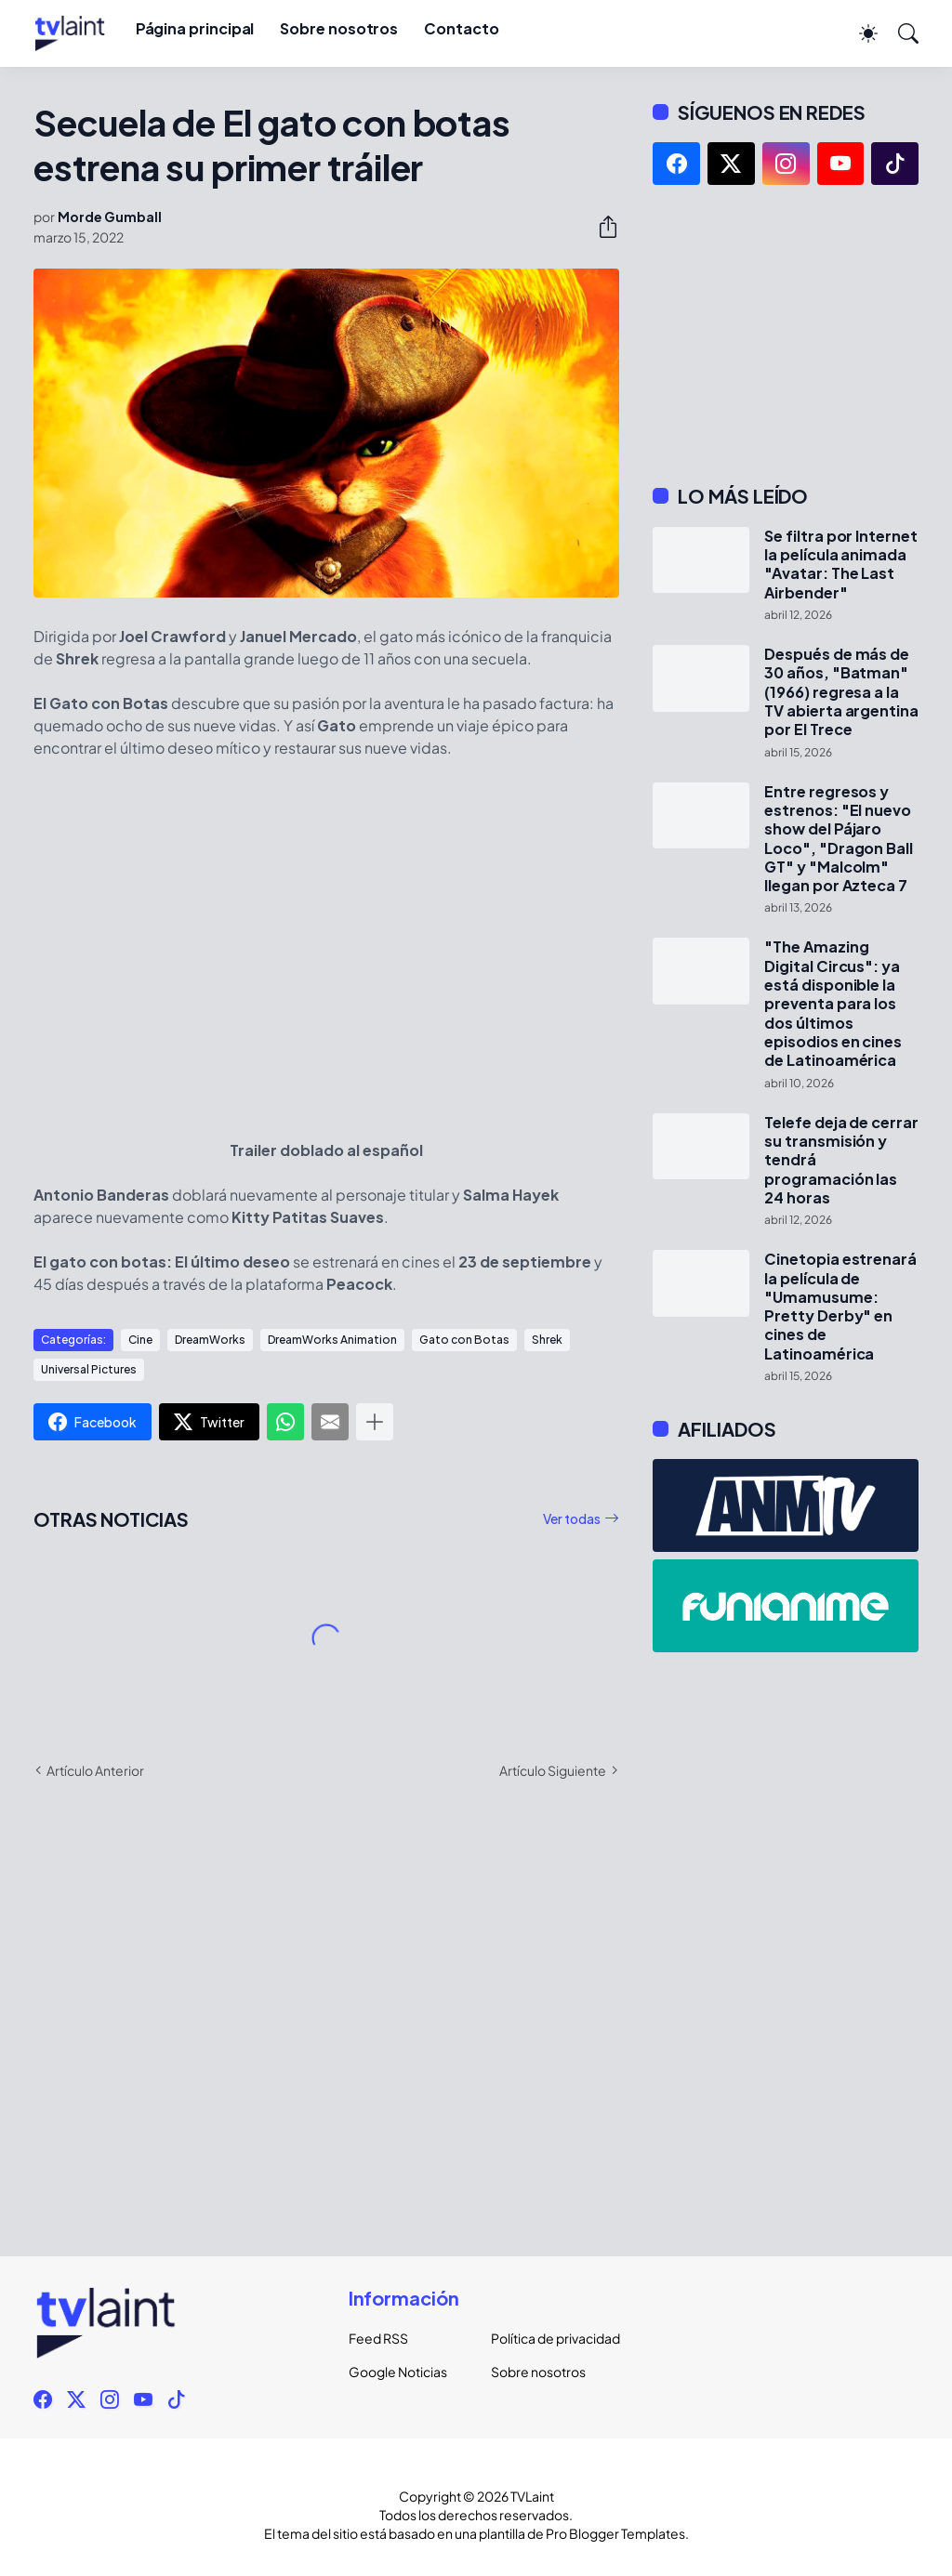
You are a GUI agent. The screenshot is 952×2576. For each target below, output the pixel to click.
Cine (140, 1340)
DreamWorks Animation (332, 1340)
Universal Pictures (89, 1369)
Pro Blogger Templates (615, 2533)
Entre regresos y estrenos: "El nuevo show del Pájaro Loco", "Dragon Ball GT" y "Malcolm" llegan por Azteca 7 (838, 839)
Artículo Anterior (95, 1770)
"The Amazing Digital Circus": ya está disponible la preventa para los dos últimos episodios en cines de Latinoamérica (833, 1004)
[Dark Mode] (859, 33)
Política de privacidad (547, 2338)
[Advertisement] (786, 334)
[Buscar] (900, 33)
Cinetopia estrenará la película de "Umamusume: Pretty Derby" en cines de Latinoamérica (840, 1306)
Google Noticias (398, 2371)
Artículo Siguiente (552, 1770)
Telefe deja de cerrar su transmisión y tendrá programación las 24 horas (841, 1160)
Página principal (195, 28)
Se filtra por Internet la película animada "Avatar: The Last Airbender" (840, 564)
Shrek (547, 1340)
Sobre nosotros (339, 28)
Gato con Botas (464, 1340)
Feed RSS (378, 2338)
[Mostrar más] (374, 1421)
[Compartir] (600, 226)
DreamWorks (210, 1340)
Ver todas (572, 1518)
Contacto (461, 28)
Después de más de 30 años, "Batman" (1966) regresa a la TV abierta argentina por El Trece (841, 692)
